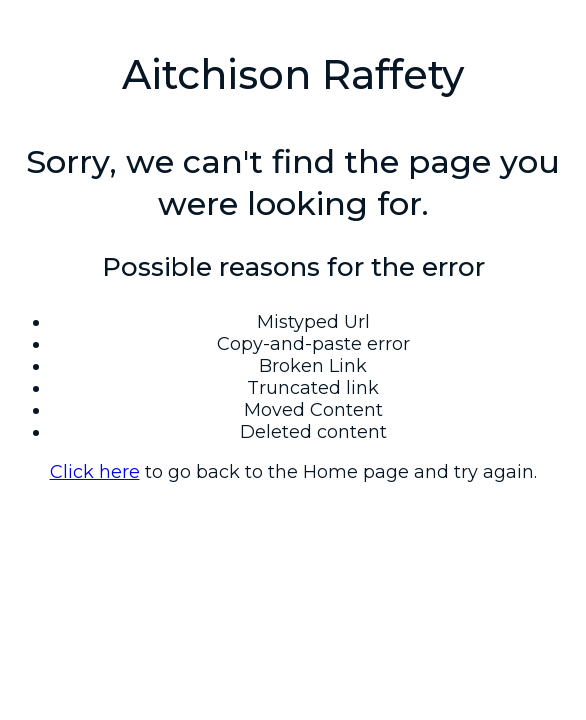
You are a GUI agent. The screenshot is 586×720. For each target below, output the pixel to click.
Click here (95, 472)
